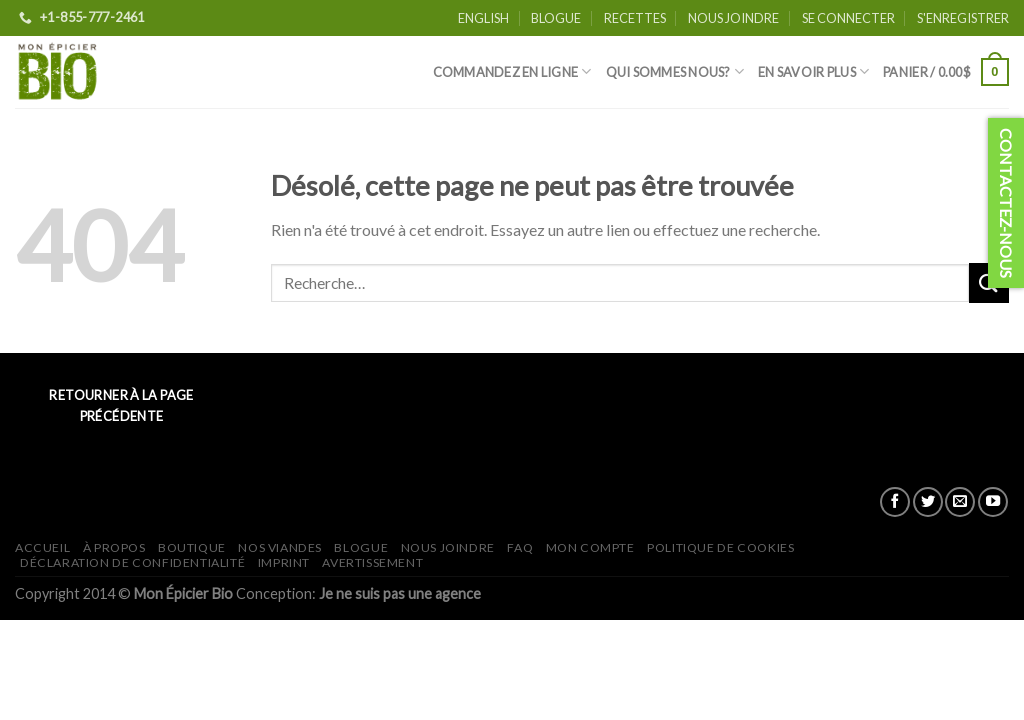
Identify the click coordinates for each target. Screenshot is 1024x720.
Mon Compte (590, 547)
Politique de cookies (720, 547)
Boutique (192, 547)
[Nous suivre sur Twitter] (928, 502)
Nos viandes (280, 547)
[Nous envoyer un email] (960, 502)
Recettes (635, 18)
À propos (114, 547)
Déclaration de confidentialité (132, 562)
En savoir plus (813, 71)
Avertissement (372, 562)
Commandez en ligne (512, 71)
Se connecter (848, 18)
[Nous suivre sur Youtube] (993, 502)
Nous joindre (733, 18)
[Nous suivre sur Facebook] (895, 502)
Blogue (556, 18)
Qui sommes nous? (675, 71)
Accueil (42, 547)
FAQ (520, 547)
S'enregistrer (963, 18)
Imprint (284, 562)
